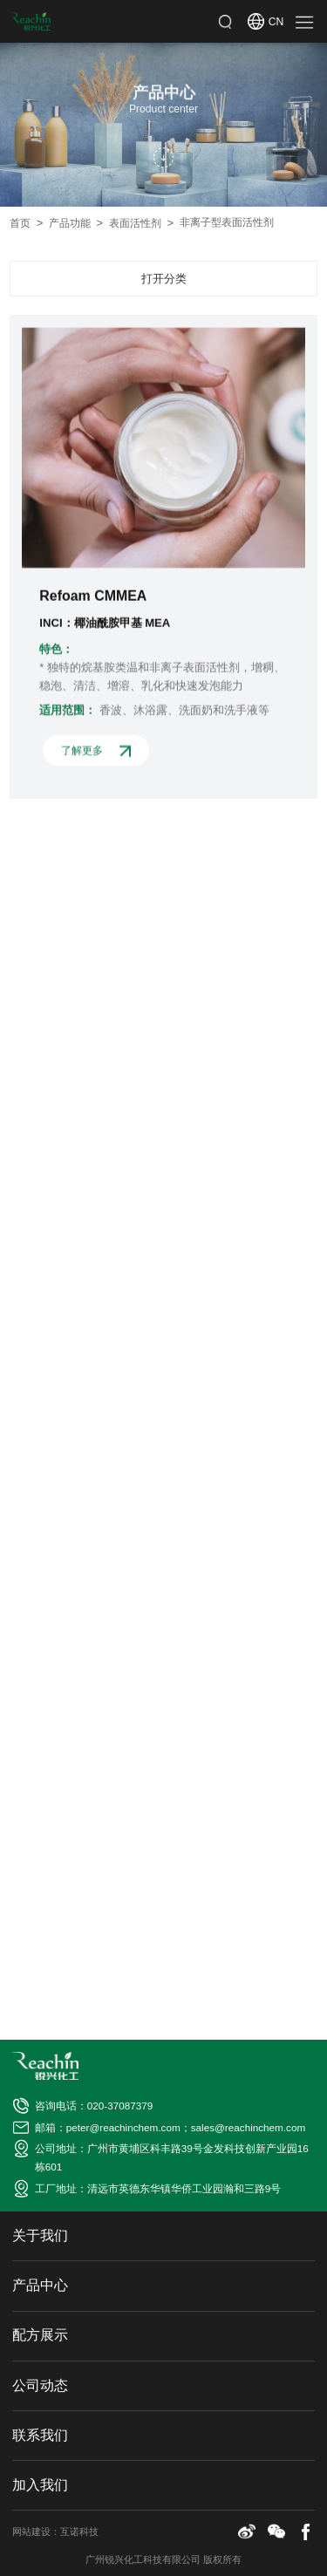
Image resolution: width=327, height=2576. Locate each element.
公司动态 (40, 2385)
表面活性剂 (141, 223)
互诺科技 (79, 2531)
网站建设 (31, 2531)
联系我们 (40, 2435)
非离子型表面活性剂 (227, 222)
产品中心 (40, 2285)
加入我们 (40, 2484)
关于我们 (40, 2235)
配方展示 (40, 2334)
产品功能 (76, 223)
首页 (26, 223)
